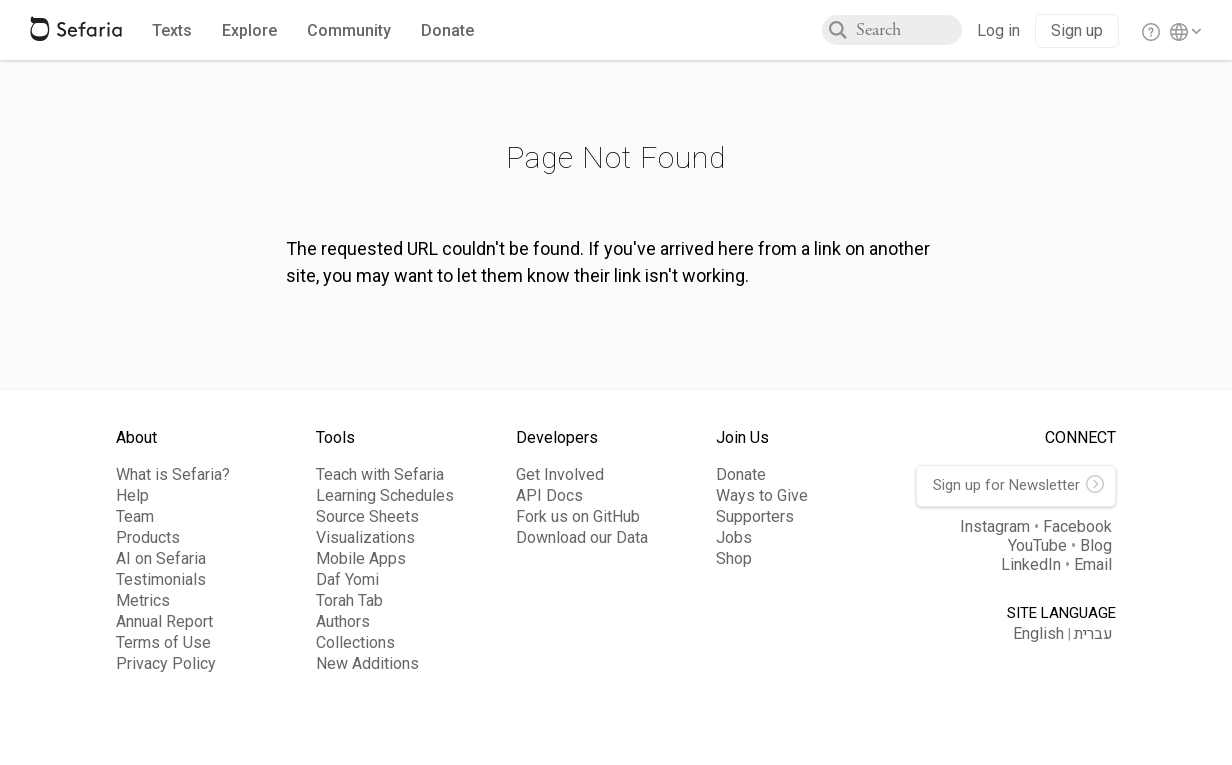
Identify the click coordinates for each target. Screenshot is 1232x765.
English (1038, 633)
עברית (1093, 634)
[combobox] (909, 30)
